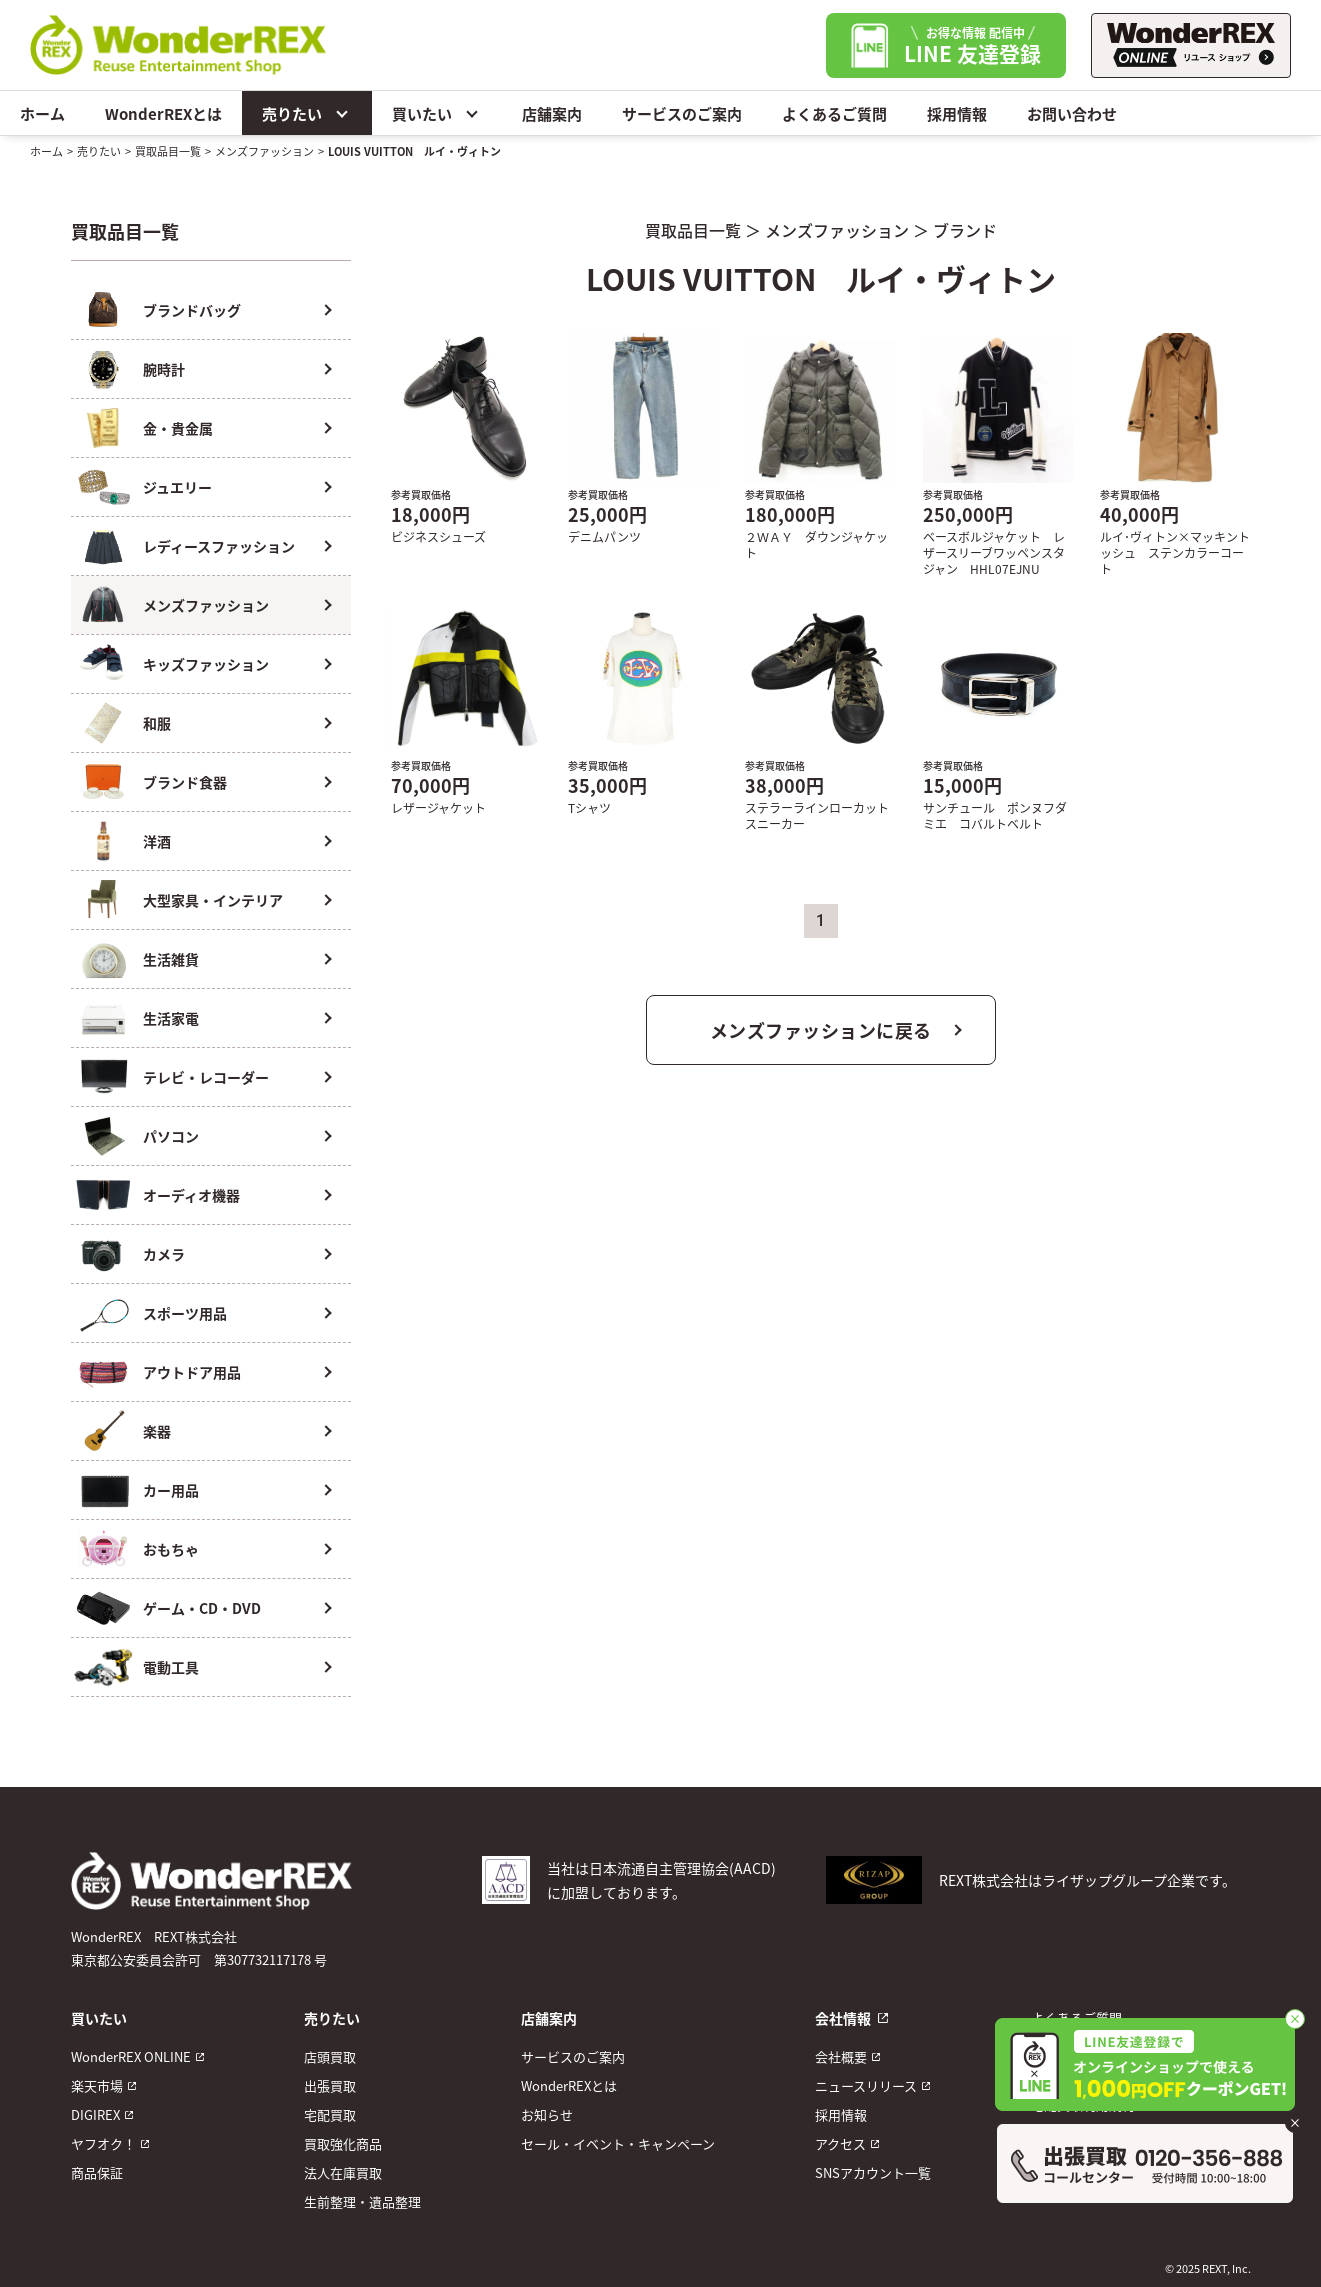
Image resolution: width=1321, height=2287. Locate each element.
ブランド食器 (185, 782)
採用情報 (957, 113)
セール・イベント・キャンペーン (618, 2143)
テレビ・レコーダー (206, 1077)
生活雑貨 (171, 959)
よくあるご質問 (834, 113)
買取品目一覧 (168, 151)
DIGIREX (95, 2114)
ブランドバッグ (192, 310)
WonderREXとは (163, 113)
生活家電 (171, 1018)
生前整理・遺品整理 (362, 2201)
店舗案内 (552, 113)
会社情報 (843, 2018)
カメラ (164, 1254)
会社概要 (841, 2056)
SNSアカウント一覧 (873, 2172)
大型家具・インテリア (213, 900)
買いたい (437, 113)
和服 (157, 723)
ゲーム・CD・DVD (202, 1608)
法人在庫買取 (343, 2172)
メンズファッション (264, 151)
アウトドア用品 (192, 1372)
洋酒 (157, 841)
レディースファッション (219, 546)
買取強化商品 (343, 2143)
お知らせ (547, 2114)
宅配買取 (330, 2114)
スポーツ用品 (185, 1313)
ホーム (42, 113)
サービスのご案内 (682, 113)
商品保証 (97, 2172)
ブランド (965, 230)
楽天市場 (97, 2085)
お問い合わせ (1072, 113)
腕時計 (164, 369)
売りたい (307, 113)
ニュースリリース (866, 2085)
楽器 (157, 1431)
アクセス (840, 2143)
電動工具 (171, 1667)
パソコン (171, 1136)
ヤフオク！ (103, 2143)
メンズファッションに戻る (821, 1030)
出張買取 (330, 2085)
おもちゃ (171, 1549)
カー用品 (171, 1490)
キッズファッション (206, 664)
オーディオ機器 (191, 1195)
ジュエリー (177, 487)
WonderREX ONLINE (131, 2056)
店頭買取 (330, 2056)
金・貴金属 (178, 428)
